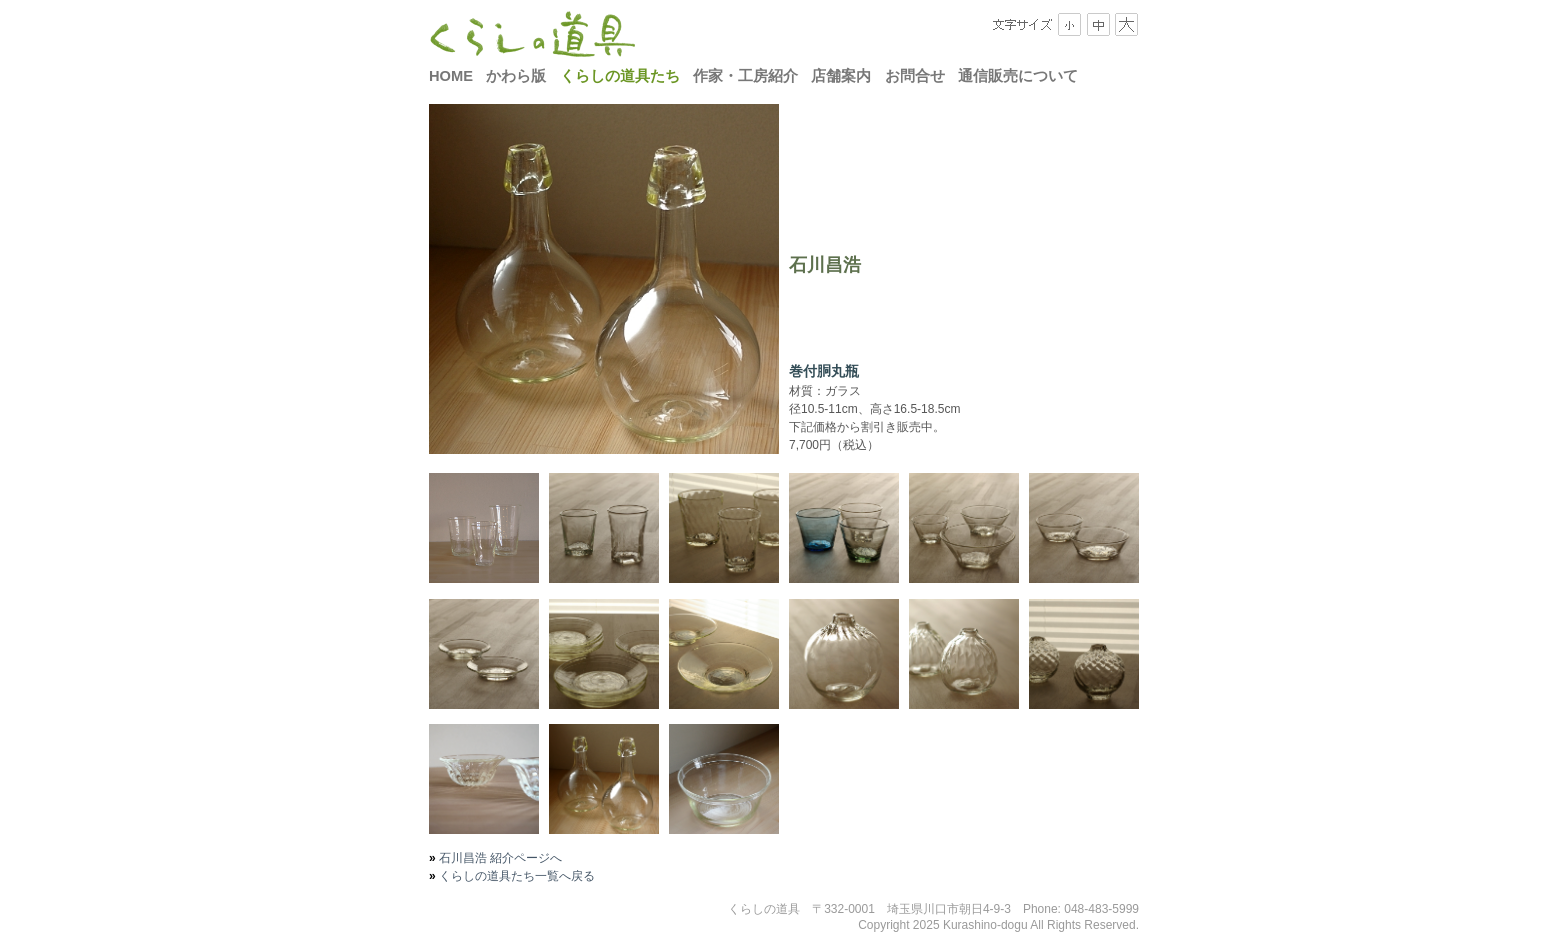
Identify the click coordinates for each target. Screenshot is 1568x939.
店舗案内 (841, 76)
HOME (451, 76)
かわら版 (516, 76)
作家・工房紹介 (745, 76)
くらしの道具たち (620, 76)
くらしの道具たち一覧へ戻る (515, 876)
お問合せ (915, 76)
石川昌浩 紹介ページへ (499, 858)
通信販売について (1018, 76)
